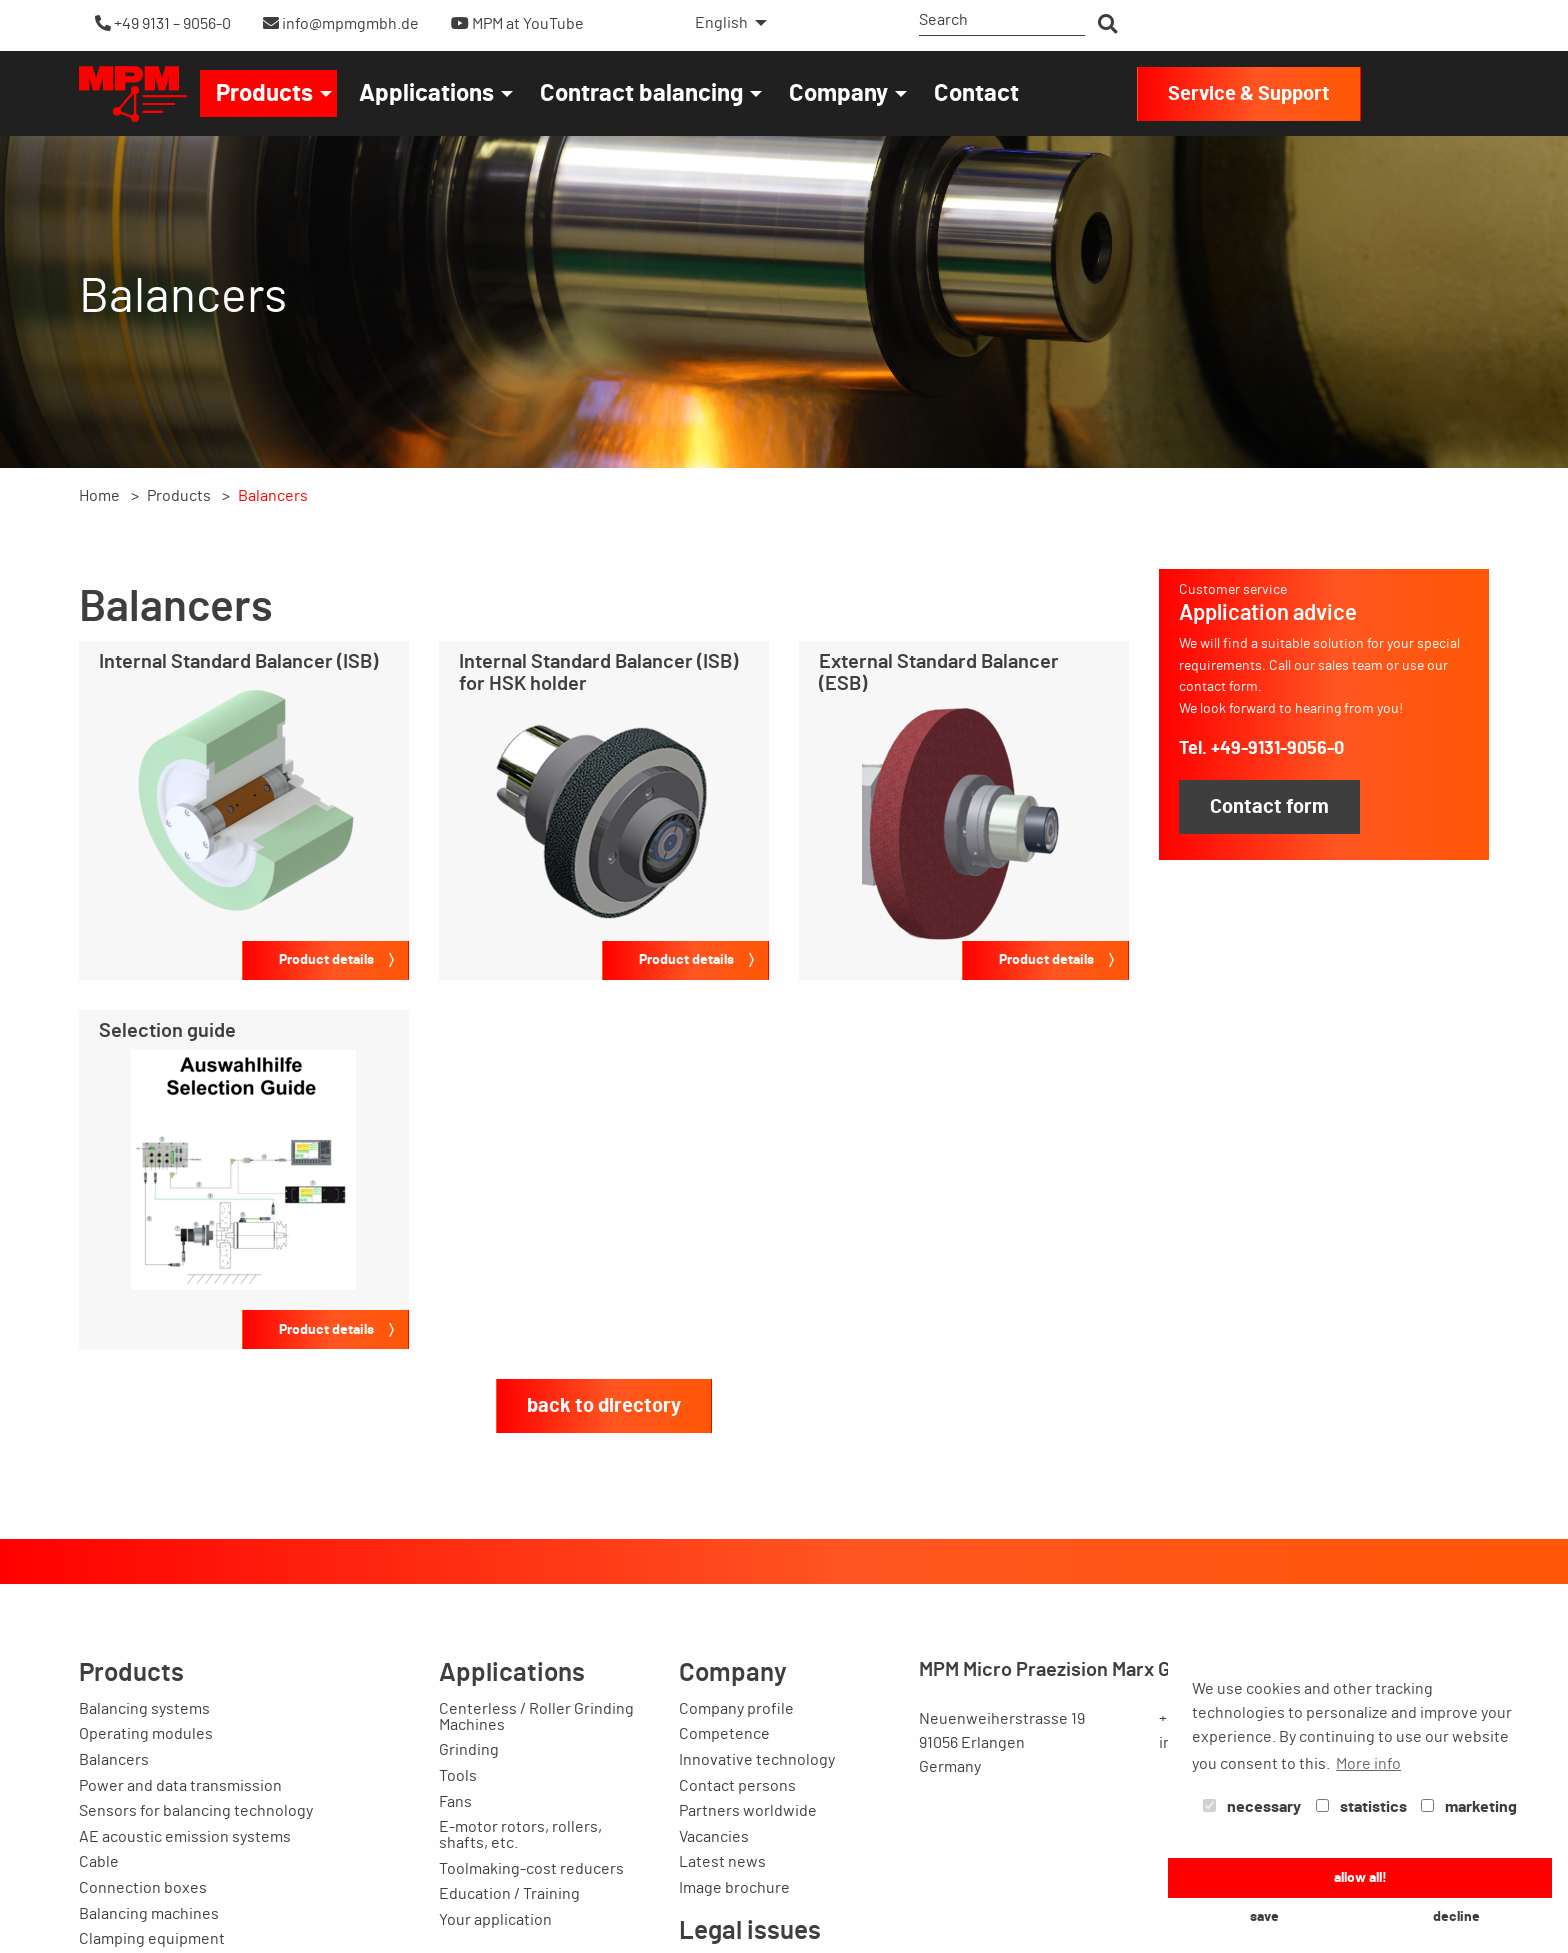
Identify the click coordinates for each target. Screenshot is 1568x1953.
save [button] (1264, 1916)
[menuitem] (725, 23)
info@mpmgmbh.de (341, 23)
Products (264, 94)
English (721, 23)
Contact (976, 94)
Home (99, 496)
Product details (326, 959)
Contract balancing (641, 94)
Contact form (1269, 807)
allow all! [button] (1360, 1877)
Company (838, 94)
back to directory (604, 1406)
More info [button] (1368, 1764)
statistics (1361, 1807)
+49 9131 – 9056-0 (163, 23)
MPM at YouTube (517, 23)
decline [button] (1456, 1916)
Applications (426, 94)
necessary (1252, 1807)
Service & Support (1249, 94)
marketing (1469, 1807)
